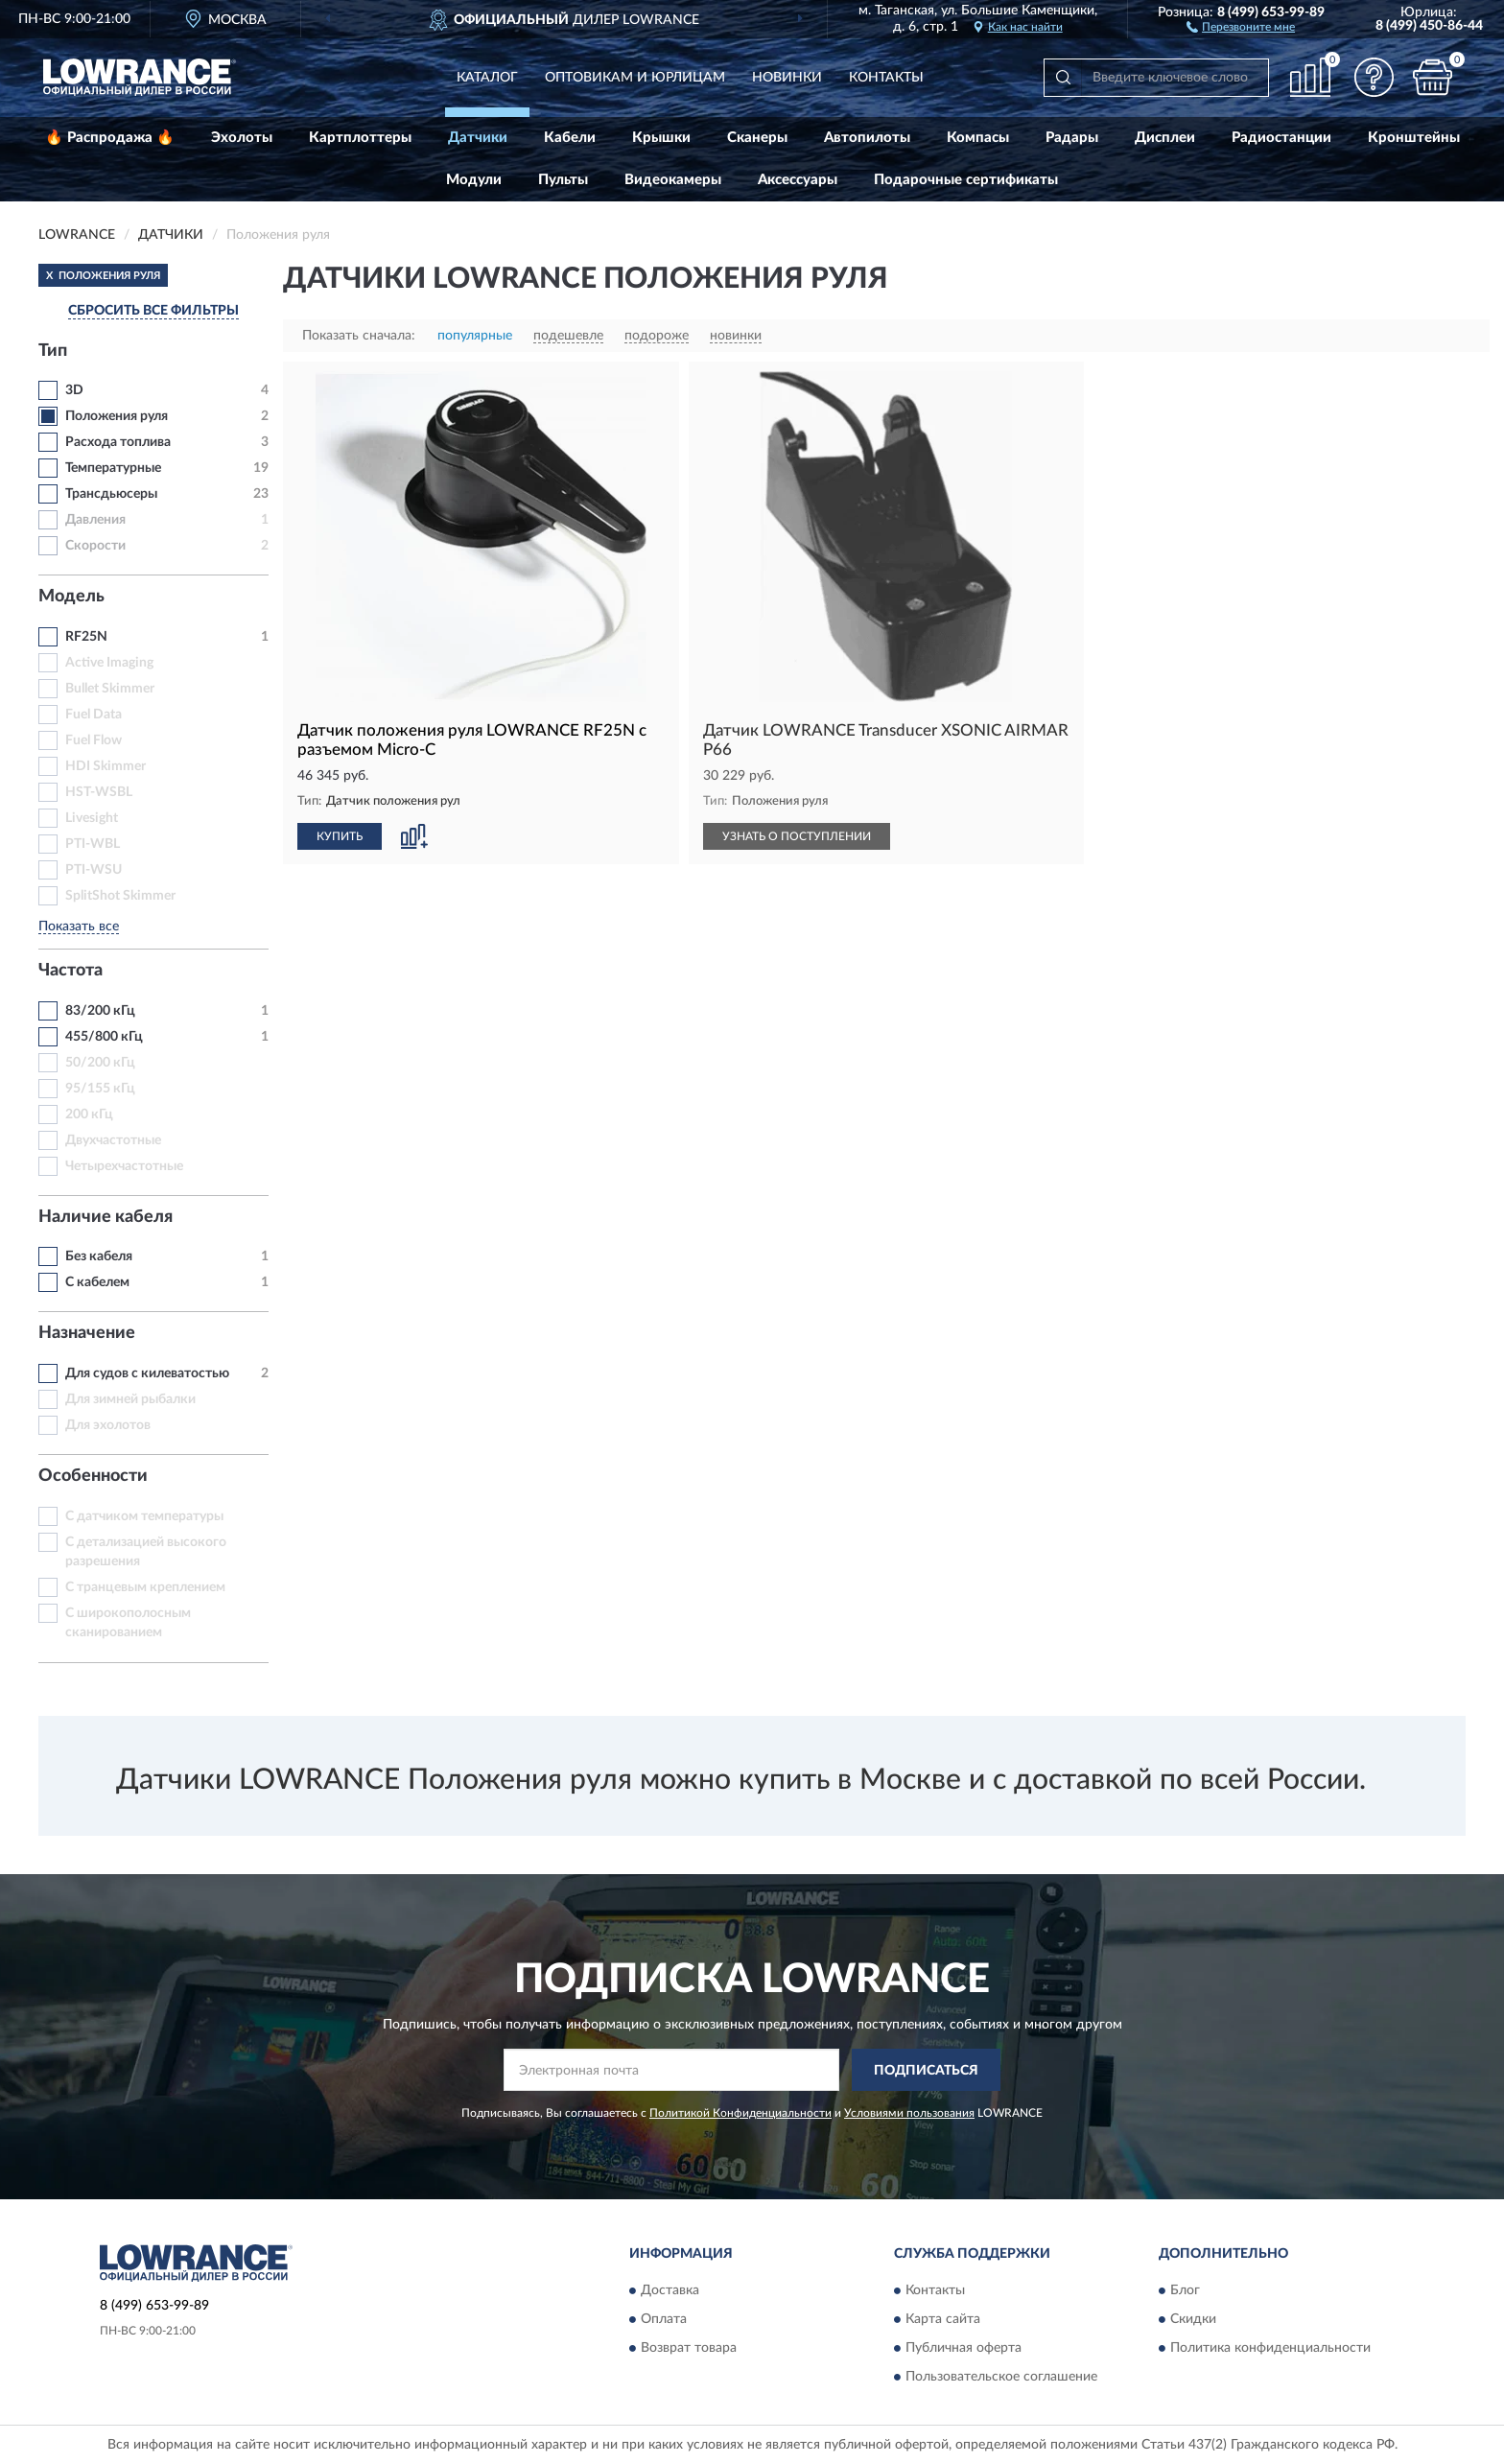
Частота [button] (70, 970)
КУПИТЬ (340, 836)
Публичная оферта (963, 2348)
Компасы (978, 137)
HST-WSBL (98, 792)
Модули (474, 180)
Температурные (113, 468)
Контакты (886, 77)
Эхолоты (241, 137)
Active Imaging (109, 662)
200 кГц (89, 1114)
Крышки (661, 137)
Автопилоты (867, 137)
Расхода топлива (118, 442)
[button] (1241, 26)
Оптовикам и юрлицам (635, 77)
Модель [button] (71, 596)
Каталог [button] (487, 77)
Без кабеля (98, 1256)
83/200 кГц (100, 1011)
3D (74, 390)
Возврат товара (689, 2348)
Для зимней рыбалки (130, 1399)
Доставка (670, 2290)
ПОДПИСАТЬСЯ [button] (926, 2070)
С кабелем (97, 1282)
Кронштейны (1414, 137)
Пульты (563, 180)
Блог (1185, 2290)
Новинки (787, 77)
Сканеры (757, 137)
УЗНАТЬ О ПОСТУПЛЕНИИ (796, 836)
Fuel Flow (93, 740)
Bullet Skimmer (109, 688)
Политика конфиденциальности (1270, 2348)
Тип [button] (52, 351)
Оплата (664, 2319)
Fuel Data (93, 714)
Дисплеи (1165, 137)
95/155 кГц (100, 1088)
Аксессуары (797, 180)
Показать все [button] (78, 926)
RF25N (86, 637)
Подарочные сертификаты (966, 180)
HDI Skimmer (105, 766)
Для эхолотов (108, 1425)
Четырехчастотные (124, 1166)
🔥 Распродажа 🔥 (110, 137)
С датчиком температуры (144, 1516)
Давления (95, 520)
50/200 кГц (100, 1062)
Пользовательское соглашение (1001, 2376)
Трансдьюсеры (111, 494)
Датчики (477, 137)
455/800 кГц (104, 1037)
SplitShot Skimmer (120, 896)
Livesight (91, 818)
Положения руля (116, 416)
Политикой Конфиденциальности (740, 2113)
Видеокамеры (672, 180)
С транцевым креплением (145, 1587)
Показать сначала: (358, 335)
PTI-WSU (93, 870)
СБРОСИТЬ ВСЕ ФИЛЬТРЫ (153, 310)
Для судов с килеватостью (147, 1373)
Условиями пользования (909, 2113)
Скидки (1193, 2319)
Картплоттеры (360, 137)
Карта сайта (942, 2319)
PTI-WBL (92, 844)
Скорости (95, 545)
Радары (1072, 137)
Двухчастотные (113, 1140)
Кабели (570, 137)
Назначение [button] (86, 1333)
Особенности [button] (93, 1476)
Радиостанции (1281, 137)
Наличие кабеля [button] (105, 1217)
